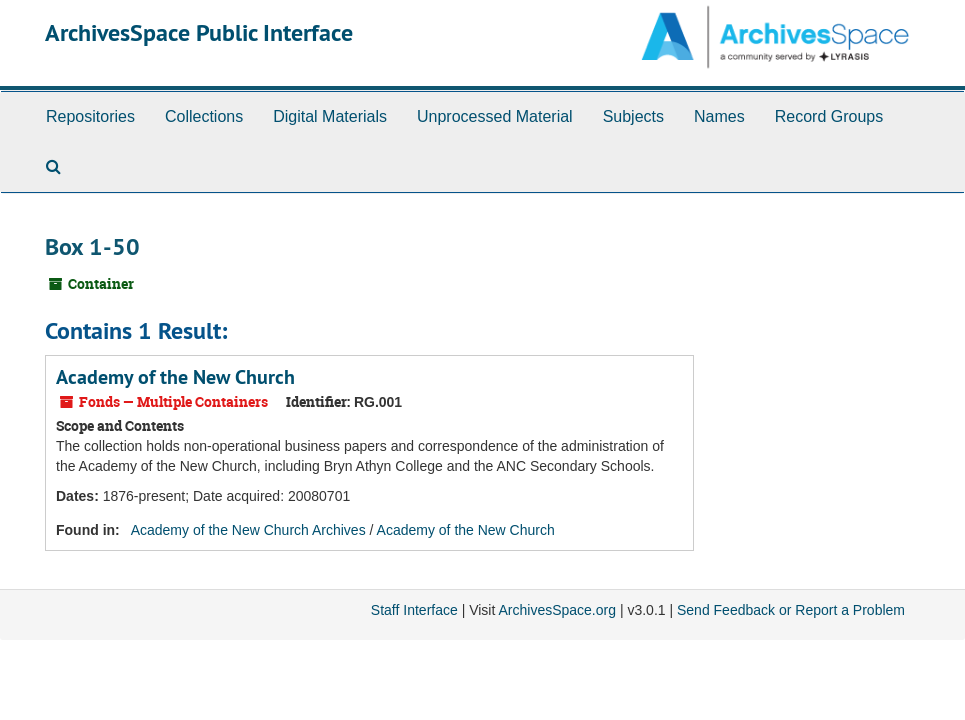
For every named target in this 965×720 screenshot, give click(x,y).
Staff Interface (414, 610)
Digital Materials (330, 116)
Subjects (633, 116)
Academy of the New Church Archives (248, 530)
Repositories (90, 116)
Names (719, 116)
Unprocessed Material (495, 116)
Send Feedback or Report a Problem (791, 610)
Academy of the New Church (175, 377)
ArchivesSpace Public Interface (199, 32)
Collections (204, 116)
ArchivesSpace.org (557, 610)
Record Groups (829, 116)
